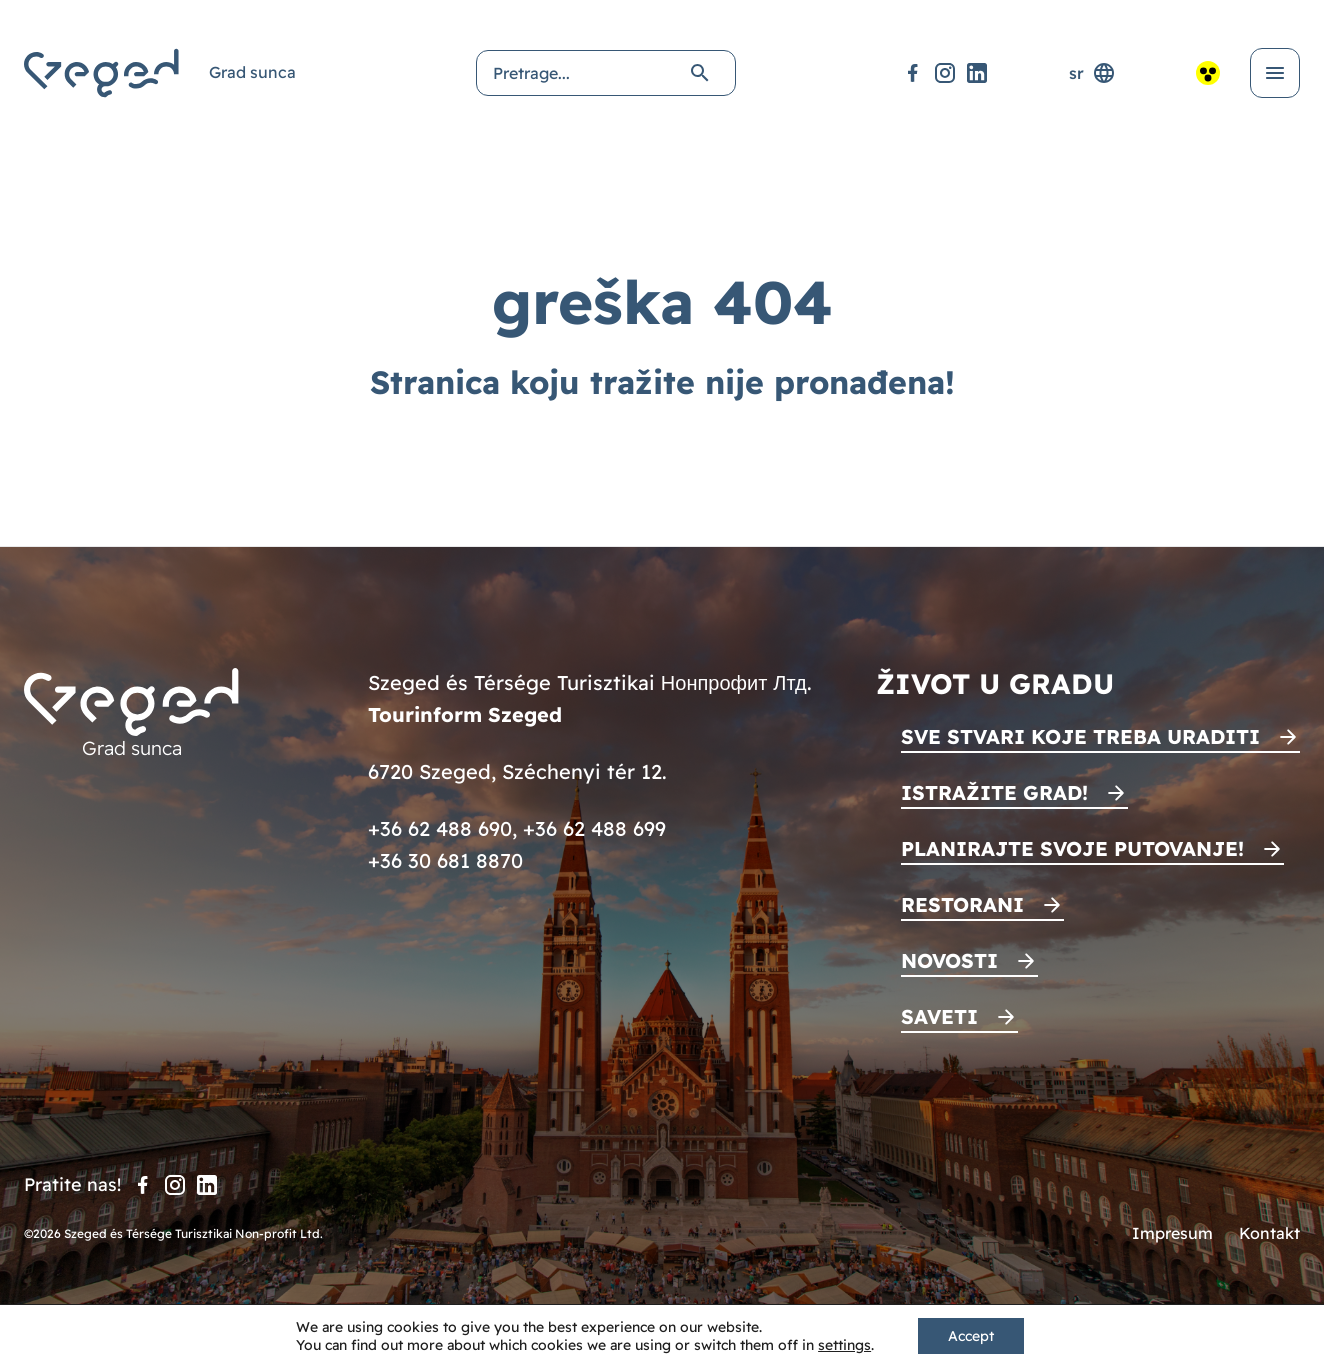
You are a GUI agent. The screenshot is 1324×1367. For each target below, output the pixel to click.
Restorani (962, 904)
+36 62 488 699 (594, 828)
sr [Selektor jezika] (1092, 73)
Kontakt (1269, 1233)
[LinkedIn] (977, 73)
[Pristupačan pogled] (1208, 73)
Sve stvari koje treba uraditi (1080, 736)
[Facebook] (913, 73)
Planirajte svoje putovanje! (1072, 848)
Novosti (949, 960)
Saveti (939, 1016)
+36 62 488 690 (440, 828)
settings (844, 1345)
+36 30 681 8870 (445, 860)
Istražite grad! (994, 792)
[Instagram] (945, 73)
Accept (971, 1336)
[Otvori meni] (1275, 73)
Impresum (1172, 1233)
